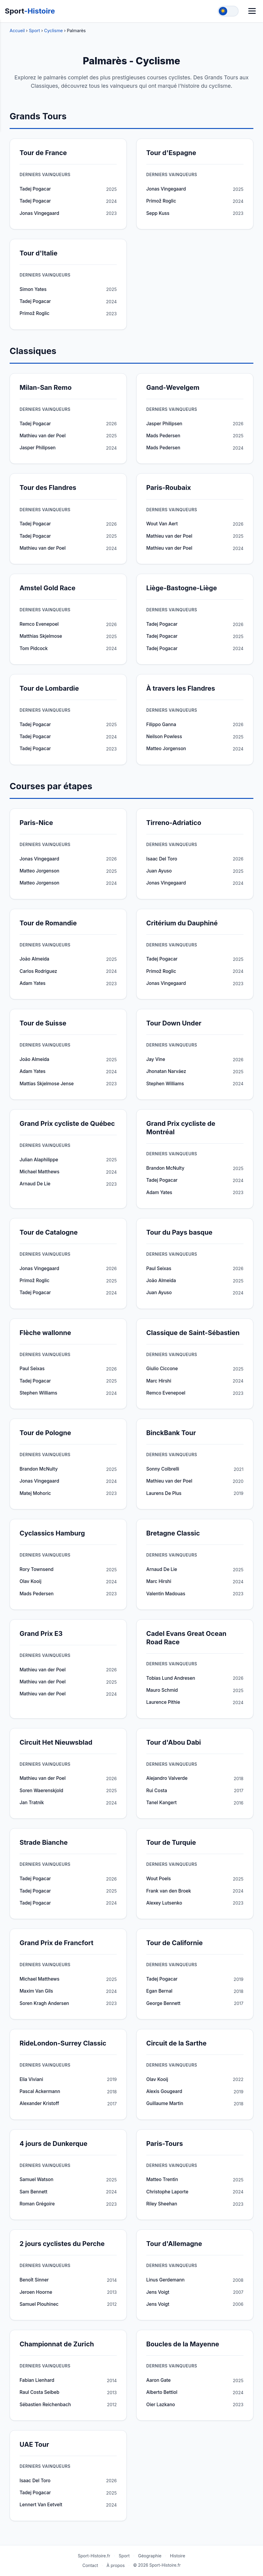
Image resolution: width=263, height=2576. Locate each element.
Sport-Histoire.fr (94, 2555)
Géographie (150, 2555)
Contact (90, 2565)
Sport (30, 11)
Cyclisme (53, 30)
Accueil (17, 30)
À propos (116, 2565)
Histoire (177, 2555)
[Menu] (252, 11)
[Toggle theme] (228, 11)
